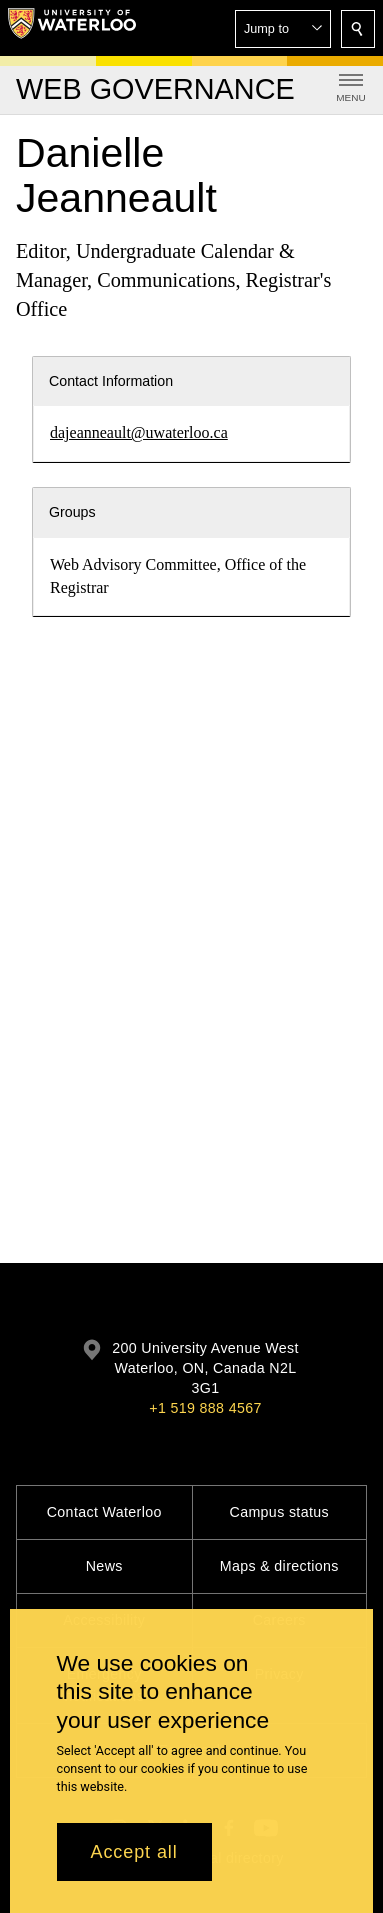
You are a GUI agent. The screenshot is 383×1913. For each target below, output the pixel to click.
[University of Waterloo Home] (72, 28)
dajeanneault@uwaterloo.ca (139, 432)
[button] (283, 29)
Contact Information (111, 381)
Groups (72, 512)
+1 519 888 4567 (205, 1408)
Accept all (134, 1852)
